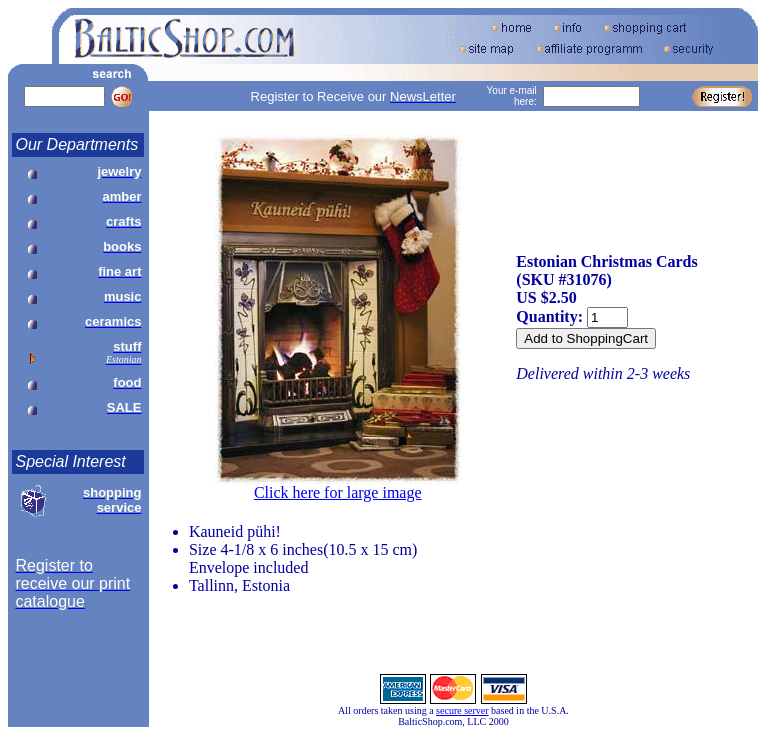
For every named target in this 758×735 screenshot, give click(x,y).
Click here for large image (338, 492)
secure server (462, 710)
